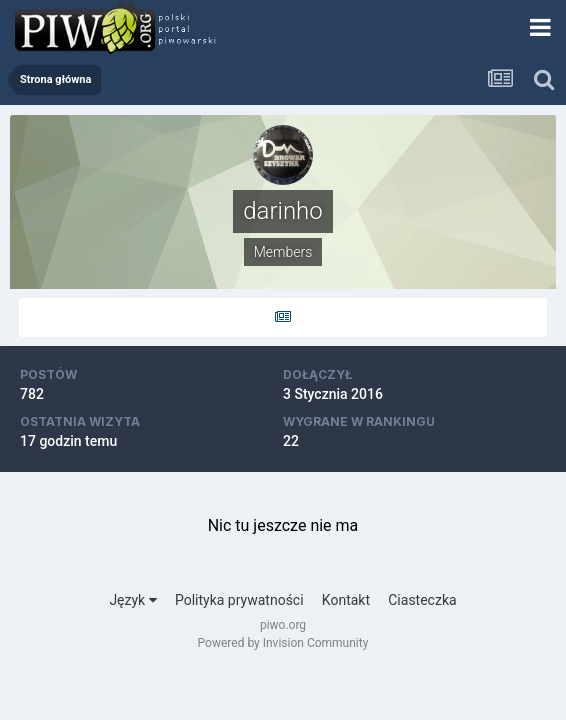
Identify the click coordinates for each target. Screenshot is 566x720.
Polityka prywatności (239, 600)
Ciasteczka (422, 600)
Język (132, 600)
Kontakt (346, 600)
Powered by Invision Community (283, 643)
